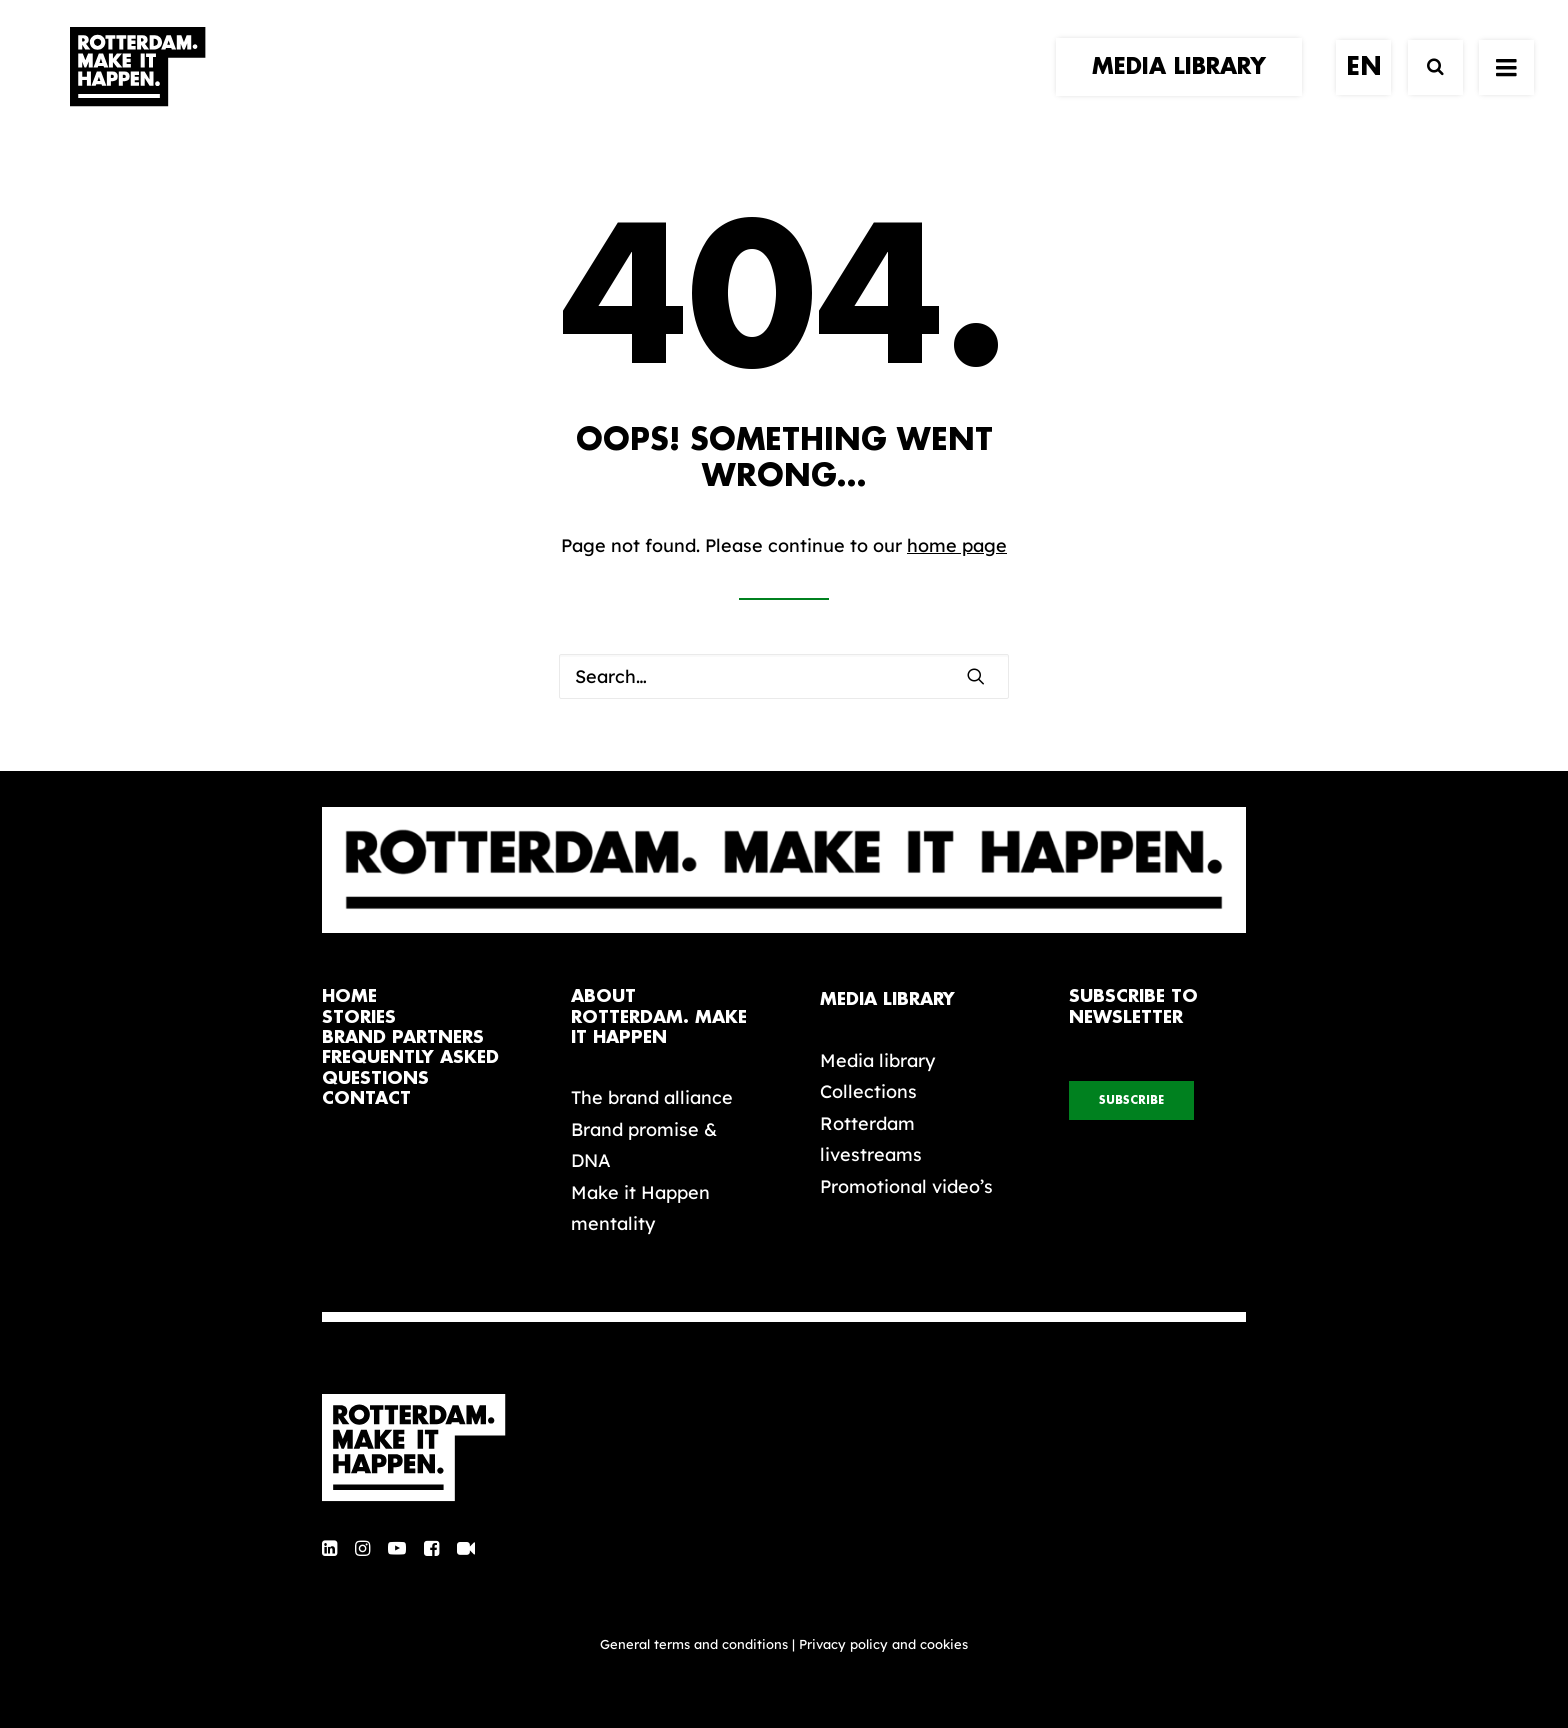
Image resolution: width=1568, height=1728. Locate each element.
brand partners (403, 1037)
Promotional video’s (906, 1186)
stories (359, 1017)
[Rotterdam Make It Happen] (136, 87)
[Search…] (784, 676)
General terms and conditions (694, 1644)
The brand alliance (652, 1097)
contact (366, 1098)
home (349, 996)
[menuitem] (1186, 87)
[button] (976, 676)
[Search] (1426, 87)
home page (957, 545)
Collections (868, 1091)
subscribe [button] (1131, 1100)
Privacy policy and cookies (883, 1644)
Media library (877, 1060)
